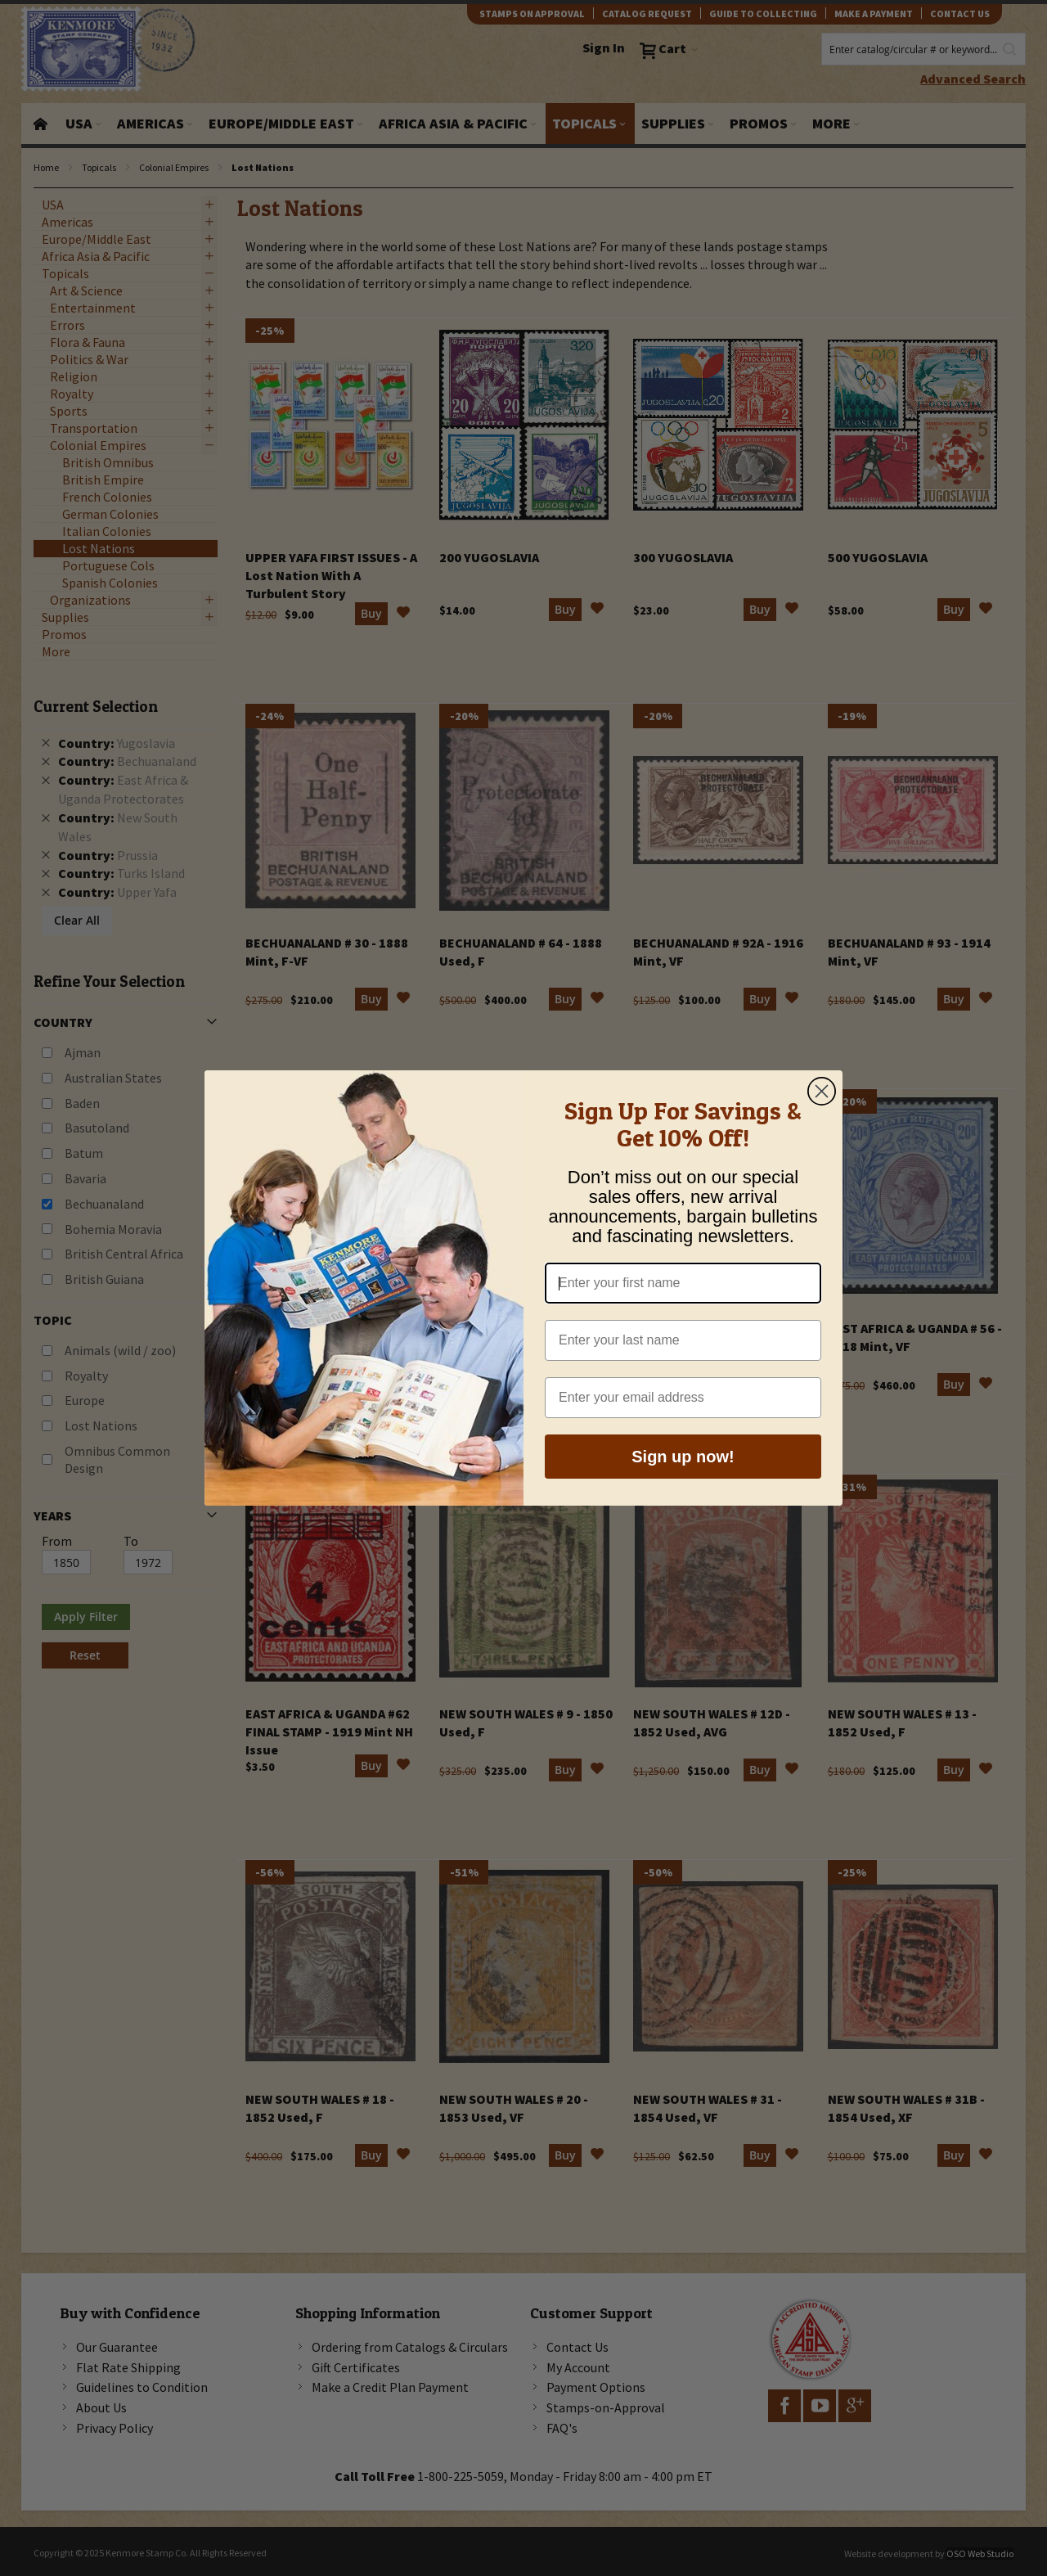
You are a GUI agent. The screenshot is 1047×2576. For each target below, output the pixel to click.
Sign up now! (683, 1465)
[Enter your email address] (683, 1405)
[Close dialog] (821, 1099)
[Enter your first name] (683, 1291)
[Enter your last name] (683, 1348)
